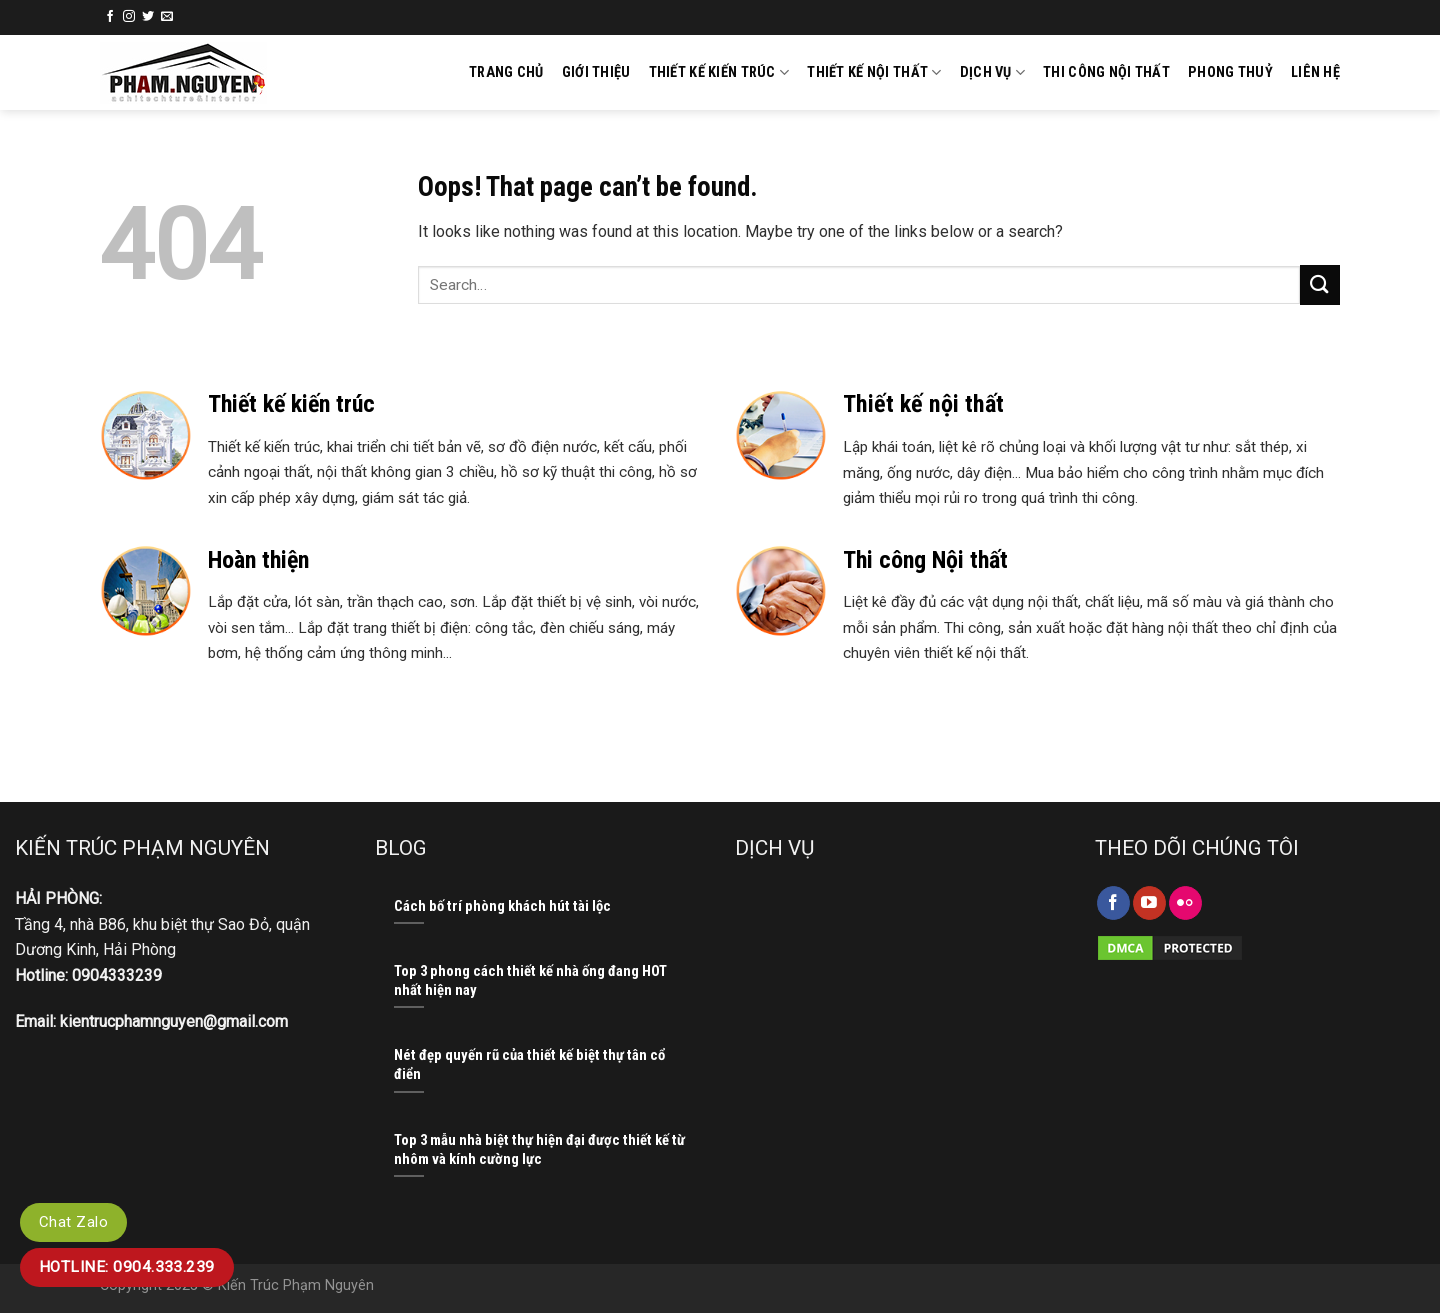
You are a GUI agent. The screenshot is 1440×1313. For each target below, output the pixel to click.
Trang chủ (506, 72)
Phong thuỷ (1230, 72)
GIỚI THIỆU (596, 72)
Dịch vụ (993, 72)
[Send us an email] (167, 17)
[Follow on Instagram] (129, 17)
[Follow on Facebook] (110, 17)
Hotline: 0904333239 (88, 975)
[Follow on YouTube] (1149, 903)
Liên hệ (1315, 72)
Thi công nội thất (1106, 72)
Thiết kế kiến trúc (719, 72)
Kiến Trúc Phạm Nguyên (296, 1285)
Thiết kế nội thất (874, 72)
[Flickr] (1185, 903)
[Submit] (1320, 284)
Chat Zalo (73, 1222)
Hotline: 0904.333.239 (132, 1267)
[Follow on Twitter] (148, 17)
